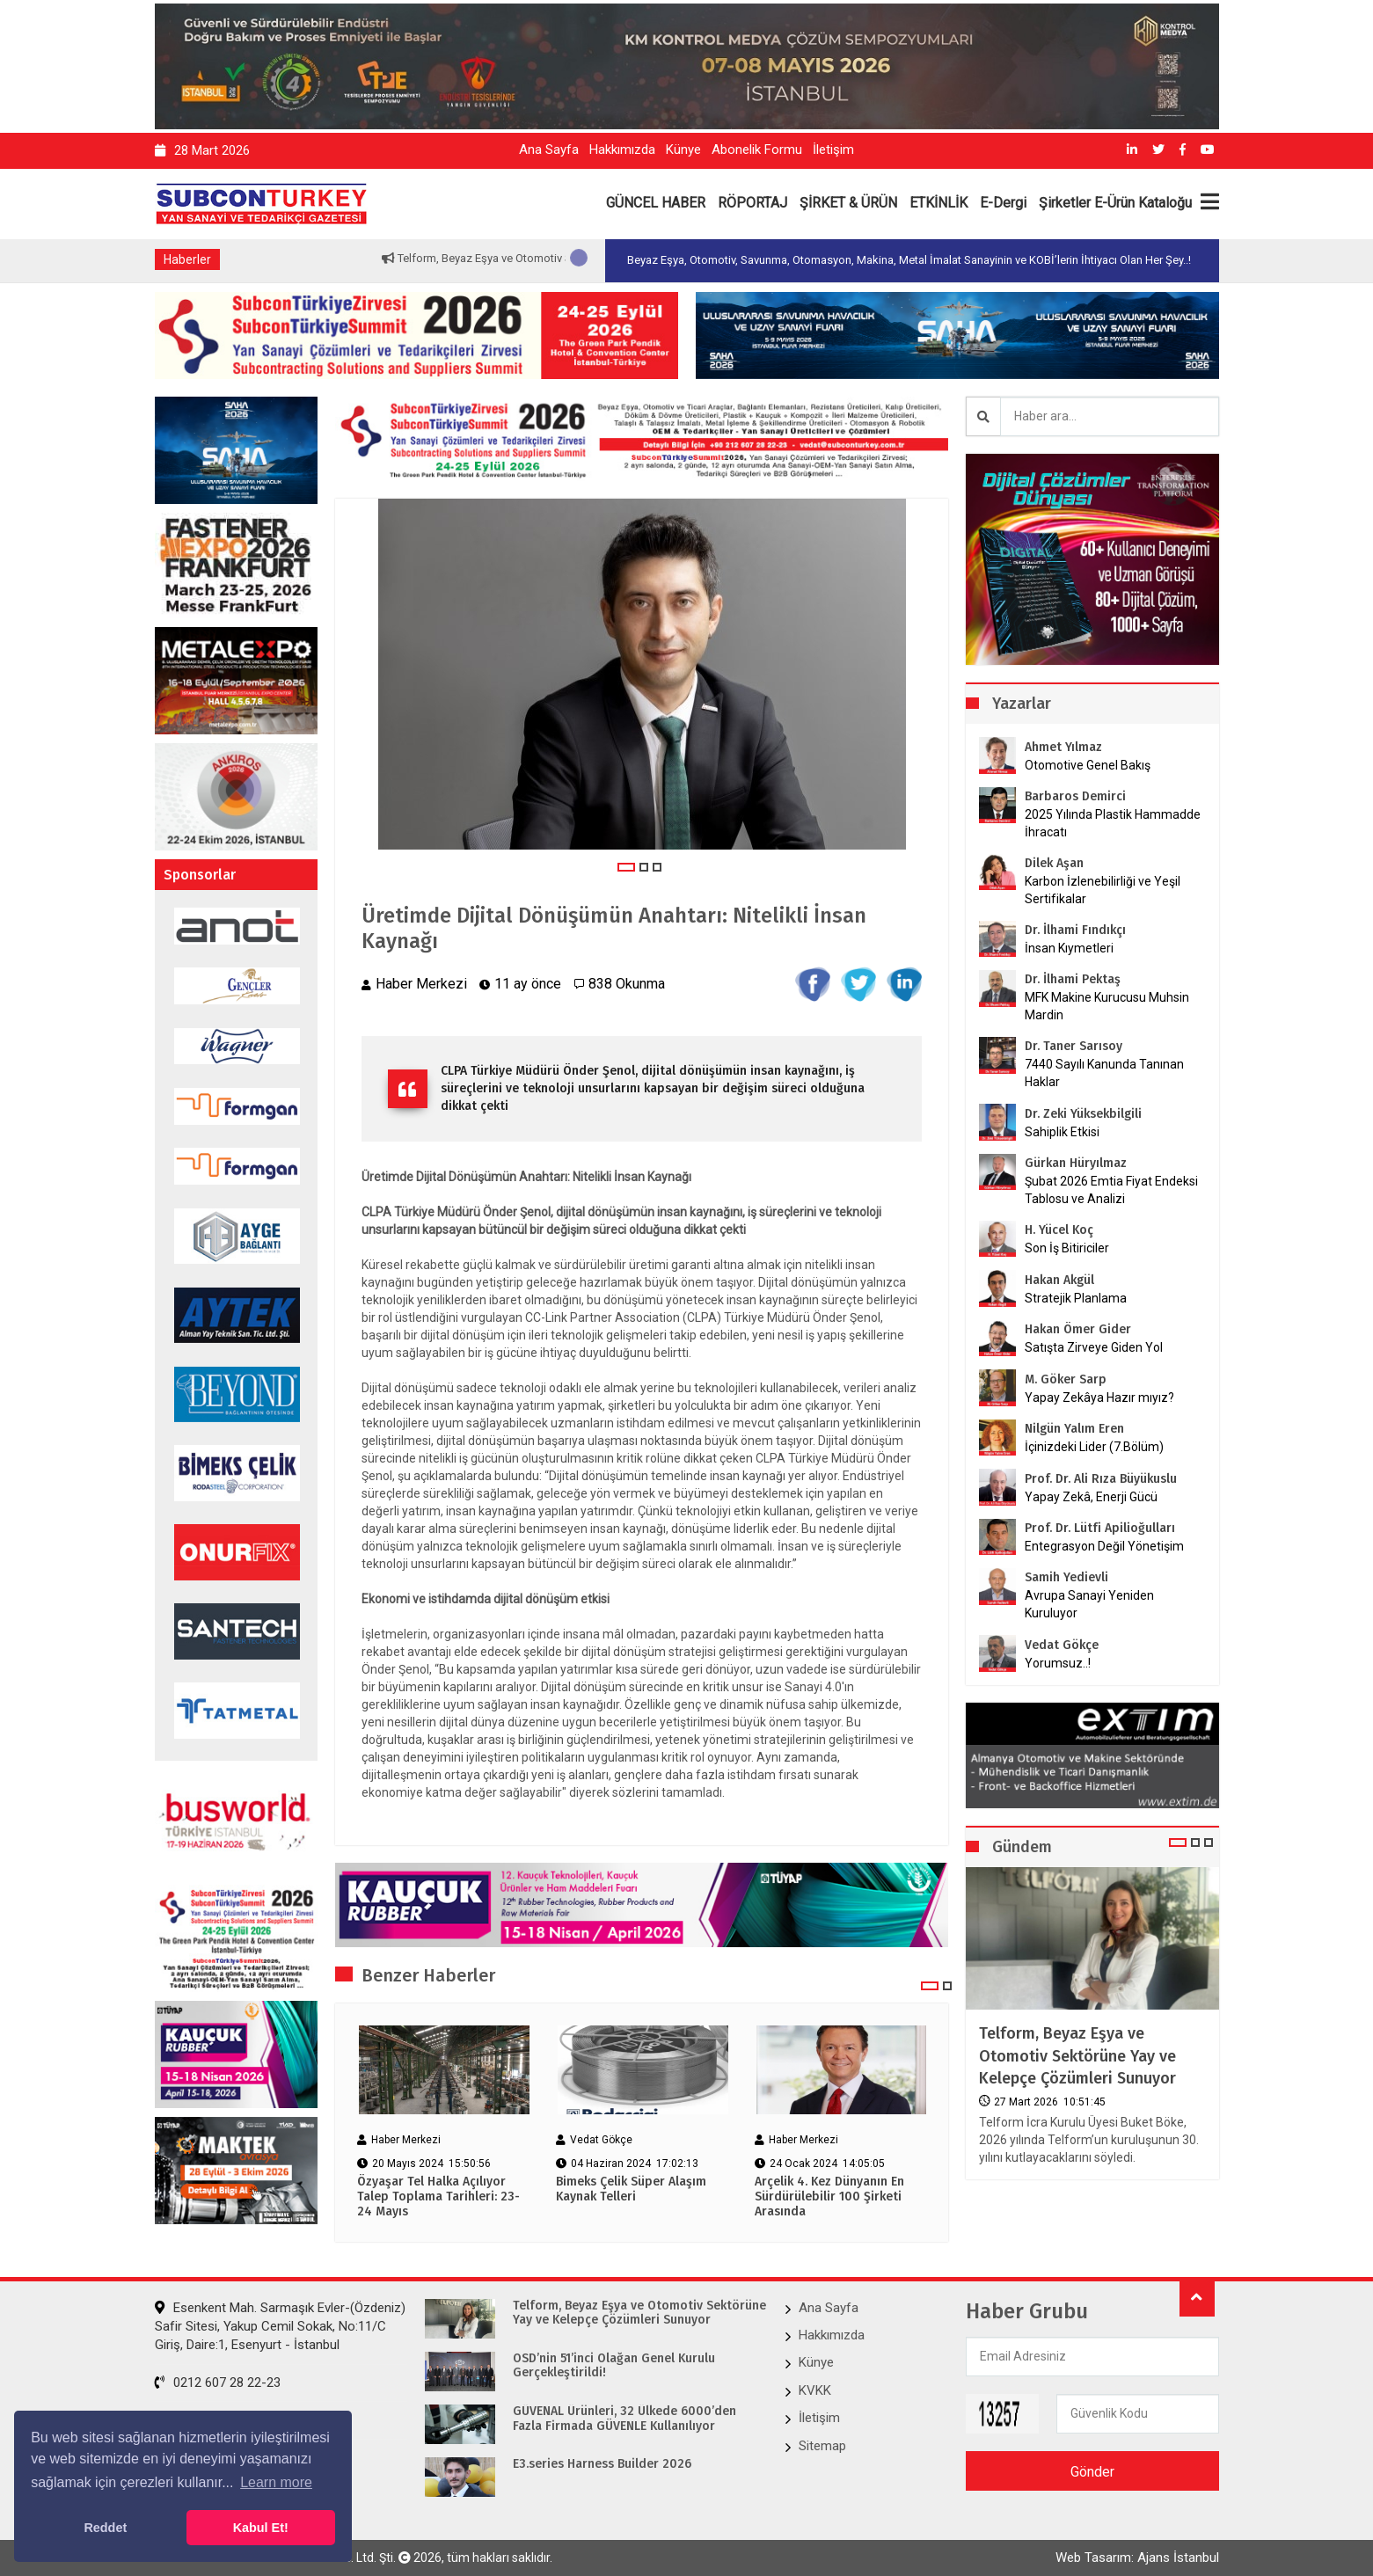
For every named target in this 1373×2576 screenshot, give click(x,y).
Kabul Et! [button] (260, 2528)
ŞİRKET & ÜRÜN (848, 202)
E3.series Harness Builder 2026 (602, 2464)
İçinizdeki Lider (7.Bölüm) (1094, 1447)
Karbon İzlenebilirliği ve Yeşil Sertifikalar (1102, 890)
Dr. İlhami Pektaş (1073, 979)
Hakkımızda (622, 149)
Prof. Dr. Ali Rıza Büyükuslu (1101, 1478)
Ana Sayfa (549, 149)
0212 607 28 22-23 (218, 2382)
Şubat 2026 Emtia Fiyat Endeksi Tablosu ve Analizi (1111, 1190)
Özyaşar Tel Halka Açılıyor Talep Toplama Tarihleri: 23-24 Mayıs (438, 2197)
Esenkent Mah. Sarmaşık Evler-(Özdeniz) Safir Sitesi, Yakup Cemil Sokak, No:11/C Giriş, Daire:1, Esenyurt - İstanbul (280, 2326)
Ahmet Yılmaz (1063, 747)
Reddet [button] (105, 2528)
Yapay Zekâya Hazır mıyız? (1099, 1397)
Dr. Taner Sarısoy (1073, 1046)
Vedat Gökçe (1062, 1645)
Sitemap (822, 2446)
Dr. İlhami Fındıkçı (1075, 930)
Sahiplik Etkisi (1062, 1132)
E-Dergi (1003, 202)
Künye (683, 149)
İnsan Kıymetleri (1069, 948)
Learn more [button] (276, 2482)
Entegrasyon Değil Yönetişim (1104, 1546)
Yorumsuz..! (1058, 1663)
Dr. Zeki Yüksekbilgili (1083, 1113)
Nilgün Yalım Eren (1074, 1428)
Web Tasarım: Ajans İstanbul (1137, 2557)
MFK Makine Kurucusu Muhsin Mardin (1107, 1006)
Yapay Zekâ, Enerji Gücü (1091, 1497)
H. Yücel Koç (1059, 1229)
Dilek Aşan (1054, 863)
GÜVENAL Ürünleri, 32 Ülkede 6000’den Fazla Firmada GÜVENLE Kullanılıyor (624, 2419)
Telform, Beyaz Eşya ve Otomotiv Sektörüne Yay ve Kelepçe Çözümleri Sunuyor (1077, 2055)
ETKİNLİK (938, 202)
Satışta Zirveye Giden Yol (1094, 1347)
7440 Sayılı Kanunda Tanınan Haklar (1104, 1073)
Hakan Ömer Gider (1078, 1329)
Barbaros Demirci (1075, 796)
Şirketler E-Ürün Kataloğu (1115, 202)
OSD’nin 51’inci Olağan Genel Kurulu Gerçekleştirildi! (614, 2366)
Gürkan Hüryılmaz (1076, 1163)
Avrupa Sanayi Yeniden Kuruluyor (1089, 1604)
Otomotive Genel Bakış (1087, 765)
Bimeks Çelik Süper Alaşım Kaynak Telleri (631, 2189)
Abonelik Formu (757, 149)
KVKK (815, 2390)
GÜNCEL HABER (655, 202)
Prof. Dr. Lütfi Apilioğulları (1100, 1528)
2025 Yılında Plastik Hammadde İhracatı (1113, 823)
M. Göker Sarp (1065, 1379)
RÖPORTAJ (752, 202)
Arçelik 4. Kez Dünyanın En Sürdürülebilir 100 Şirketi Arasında (829, 2197)
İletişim (833, 149)
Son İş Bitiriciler (1067, 1248)
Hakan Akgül (1059, 1280)
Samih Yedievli (1066, 1577)
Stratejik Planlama (1076, 1298)
